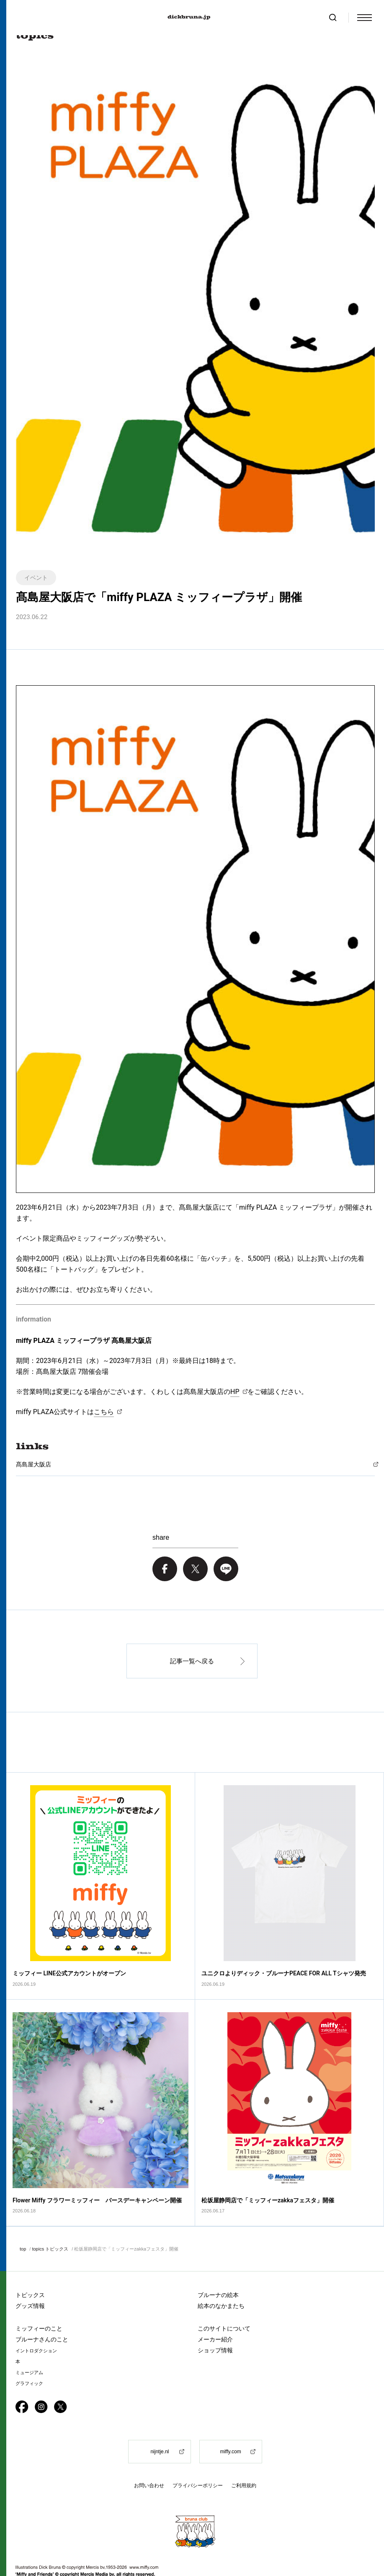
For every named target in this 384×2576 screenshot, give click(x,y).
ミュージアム (29, 2344)
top (23, 2220)
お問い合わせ (149, 2458)
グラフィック (29, 2355)
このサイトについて (224, 2300)
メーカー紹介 (215, 2311)
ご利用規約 (243, 2458)
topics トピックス (50, 2220)
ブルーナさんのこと (41, 2311)
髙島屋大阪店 (33, 1464)
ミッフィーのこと (38, 2300)
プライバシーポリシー (198, 2458)
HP (235, 1392)
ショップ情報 (215, 2322)
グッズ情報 (30, 2277)
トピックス (30, 2267)
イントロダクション (36, 2323)
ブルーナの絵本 (218, 2267)
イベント (36, 577)
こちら (104, 1412)
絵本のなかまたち (221, 2277)
